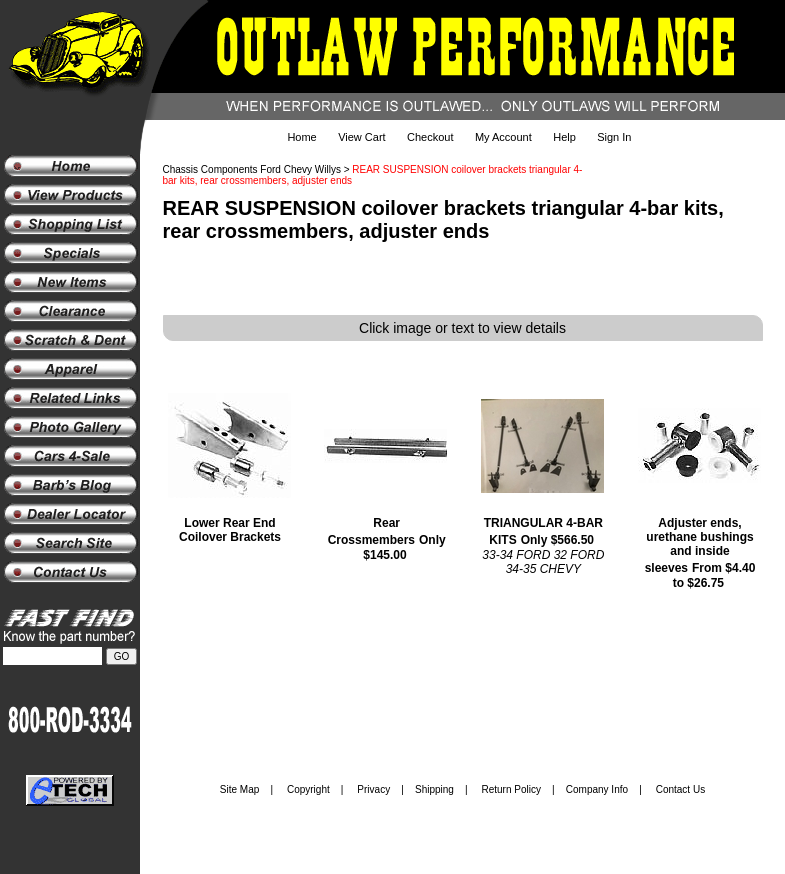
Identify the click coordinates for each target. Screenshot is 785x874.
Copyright (308, 789)
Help (564, 137)
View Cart (361, 137)
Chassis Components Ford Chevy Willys (252, 169)
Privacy (373, 789)
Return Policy (511, 789)
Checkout (430, 137)
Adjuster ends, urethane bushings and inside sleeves (699, 545)
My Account (503, 137)
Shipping (434, 789)
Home (301, 137)
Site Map (239, 789)
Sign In (614, 137)
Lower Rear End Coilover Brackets (230, 530)
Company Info (597, 789)
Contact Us (680, 789)
